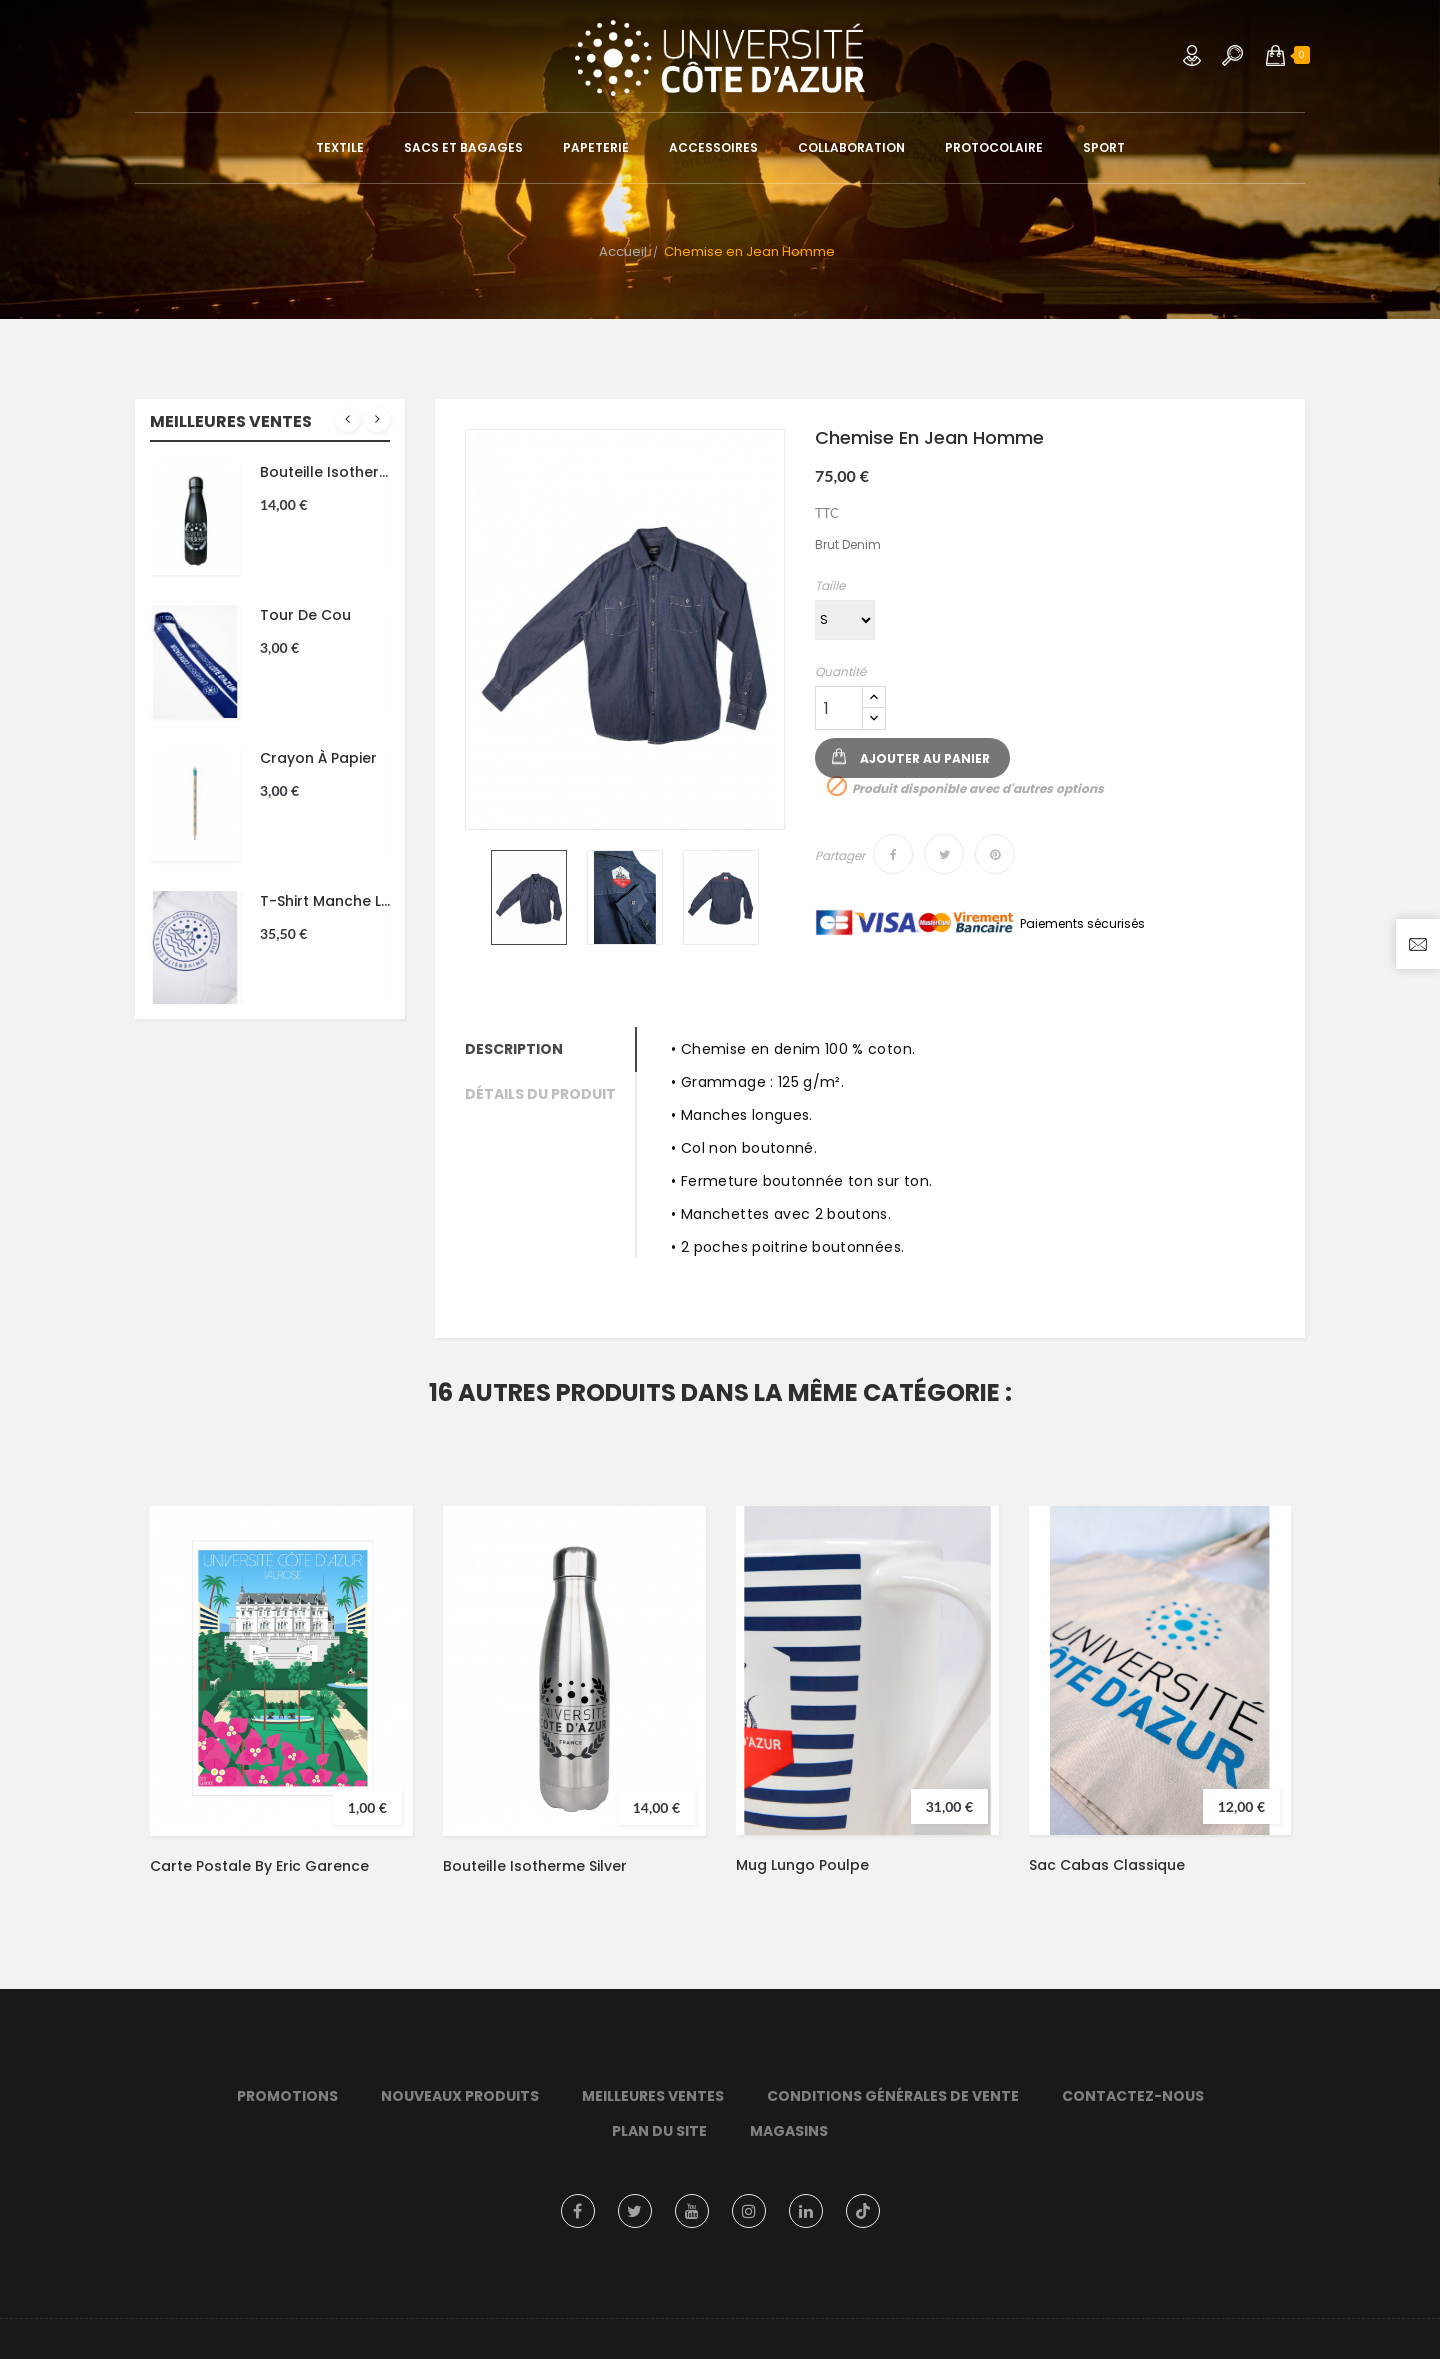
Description (514, 1049)
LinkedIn (806, 2211)
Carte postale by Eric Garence (259, 1866)
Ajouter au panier (925, 758)
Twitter (635, 2211)
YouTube (692, 2211)
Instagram (749, 2211)
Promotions (287, 2096)
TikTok (863, 2211)
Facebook (578, 2211)
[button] (1275, 55)
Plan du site (659, 2131)
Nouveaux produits (460, 2096)
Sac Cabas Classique (1107, 1865)
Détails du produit (540, 1094)
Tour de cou (305, 615)
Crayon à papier (318, 758)
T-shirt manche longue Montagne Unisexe (325, 901)
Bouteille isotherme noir (325, 472)
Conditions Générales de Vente (893, 2096)
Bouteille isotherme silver (535, 1866)
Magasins (789, 2131)
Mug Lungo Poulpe (802, 1865)
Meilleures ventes (653, 2096)
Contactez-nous (1133, 2096)
